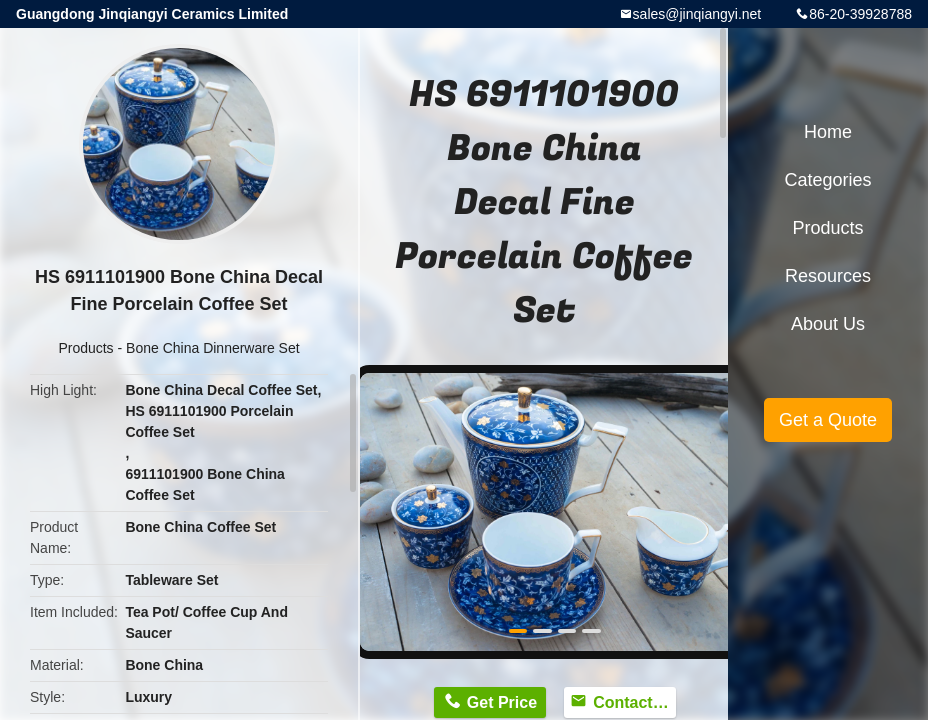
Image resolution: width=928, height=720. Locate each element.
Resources (828, 276)
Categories (827, 180)
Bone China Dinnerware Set (213, 348)
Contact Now (634, 702)
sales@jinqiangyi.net (697, 14)
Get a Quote (828, 420)
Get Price (502, 702)
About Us (828, 324)
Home (828, 132)
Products (85, 348)
